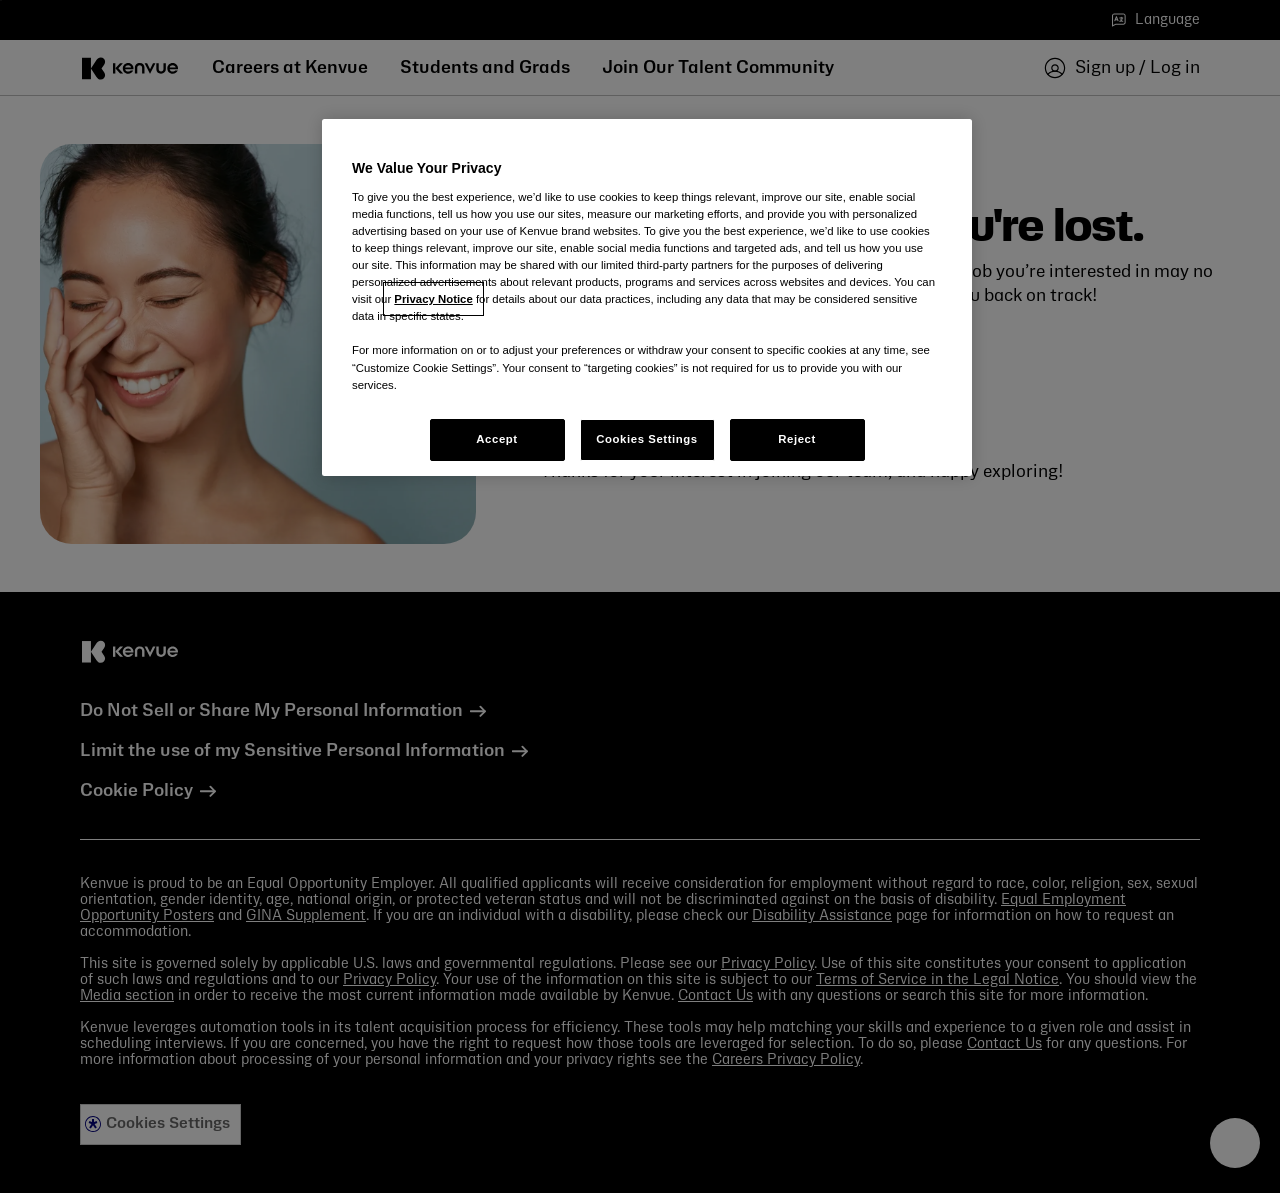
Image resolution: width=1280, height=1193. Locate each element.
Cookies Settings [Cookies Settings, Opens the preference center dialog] (646, 439)
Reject (797, 439)
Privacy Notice (433, 299)
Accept (496, 439)
